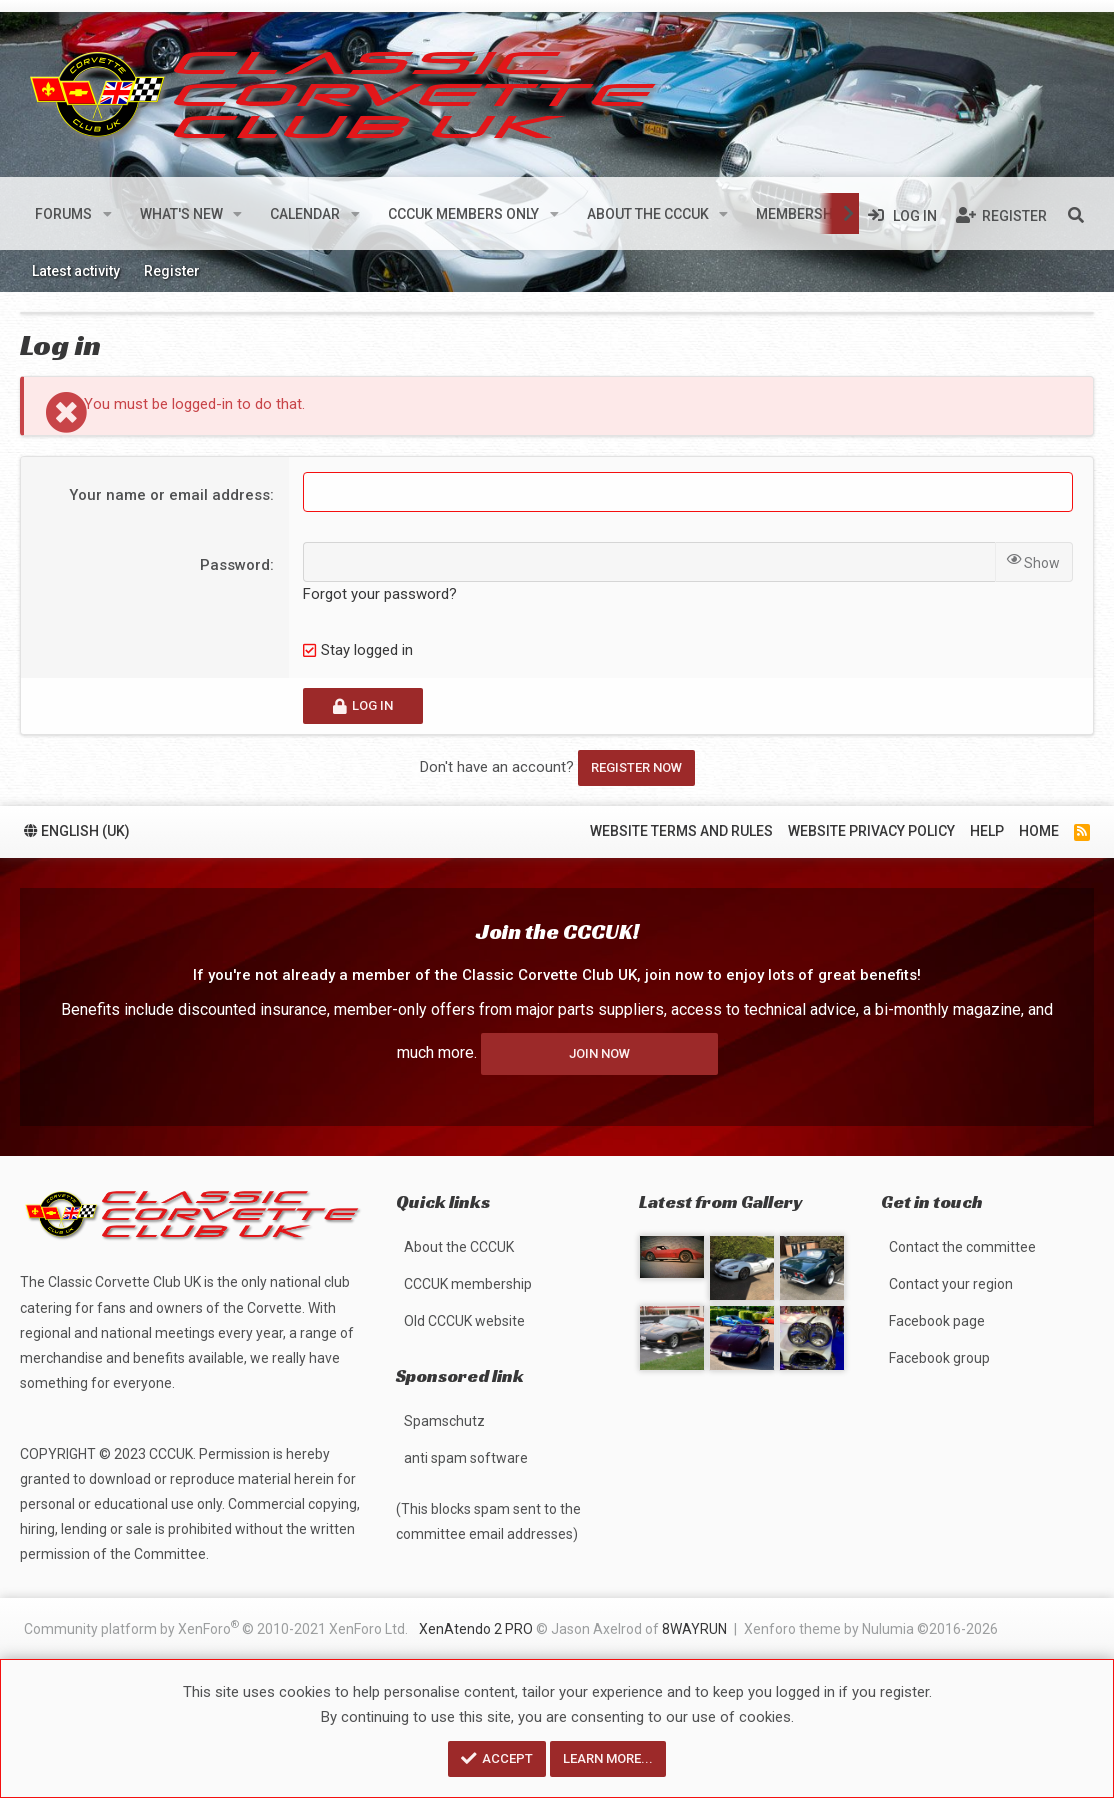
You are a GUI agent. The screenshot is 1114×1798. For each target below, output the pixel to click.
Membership (801, 214)
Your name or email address (169, 495)
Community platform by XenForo (216, 1627)
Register (172, 271)
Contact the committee (962, 1247)
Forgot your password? (380, 594)
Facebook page (937, 1321)
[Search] (1076, 214)
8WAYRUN (694, 1629)
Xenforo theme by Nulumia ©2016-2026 (871, 1629)
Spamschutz (444, 1421)
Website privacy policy (871, 831)
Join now (599, 1053)
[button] (107, 214)
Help (987, 831)
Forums (63, 214)
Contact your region (951, 1284)
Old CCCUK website (464, 1321)
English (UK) (77, 831)
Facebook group (939, 1358)
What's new (181, 214)
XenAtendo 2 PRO (476, 1629)
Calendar (305, 214)
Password (235, 565)
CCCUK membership (468, 1284)
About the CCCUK (648, 214)
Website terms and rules (681, 831)
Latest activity (76, 271)
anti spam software (466, 1458)
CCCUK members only (463, 214)
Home (1039, 831)
